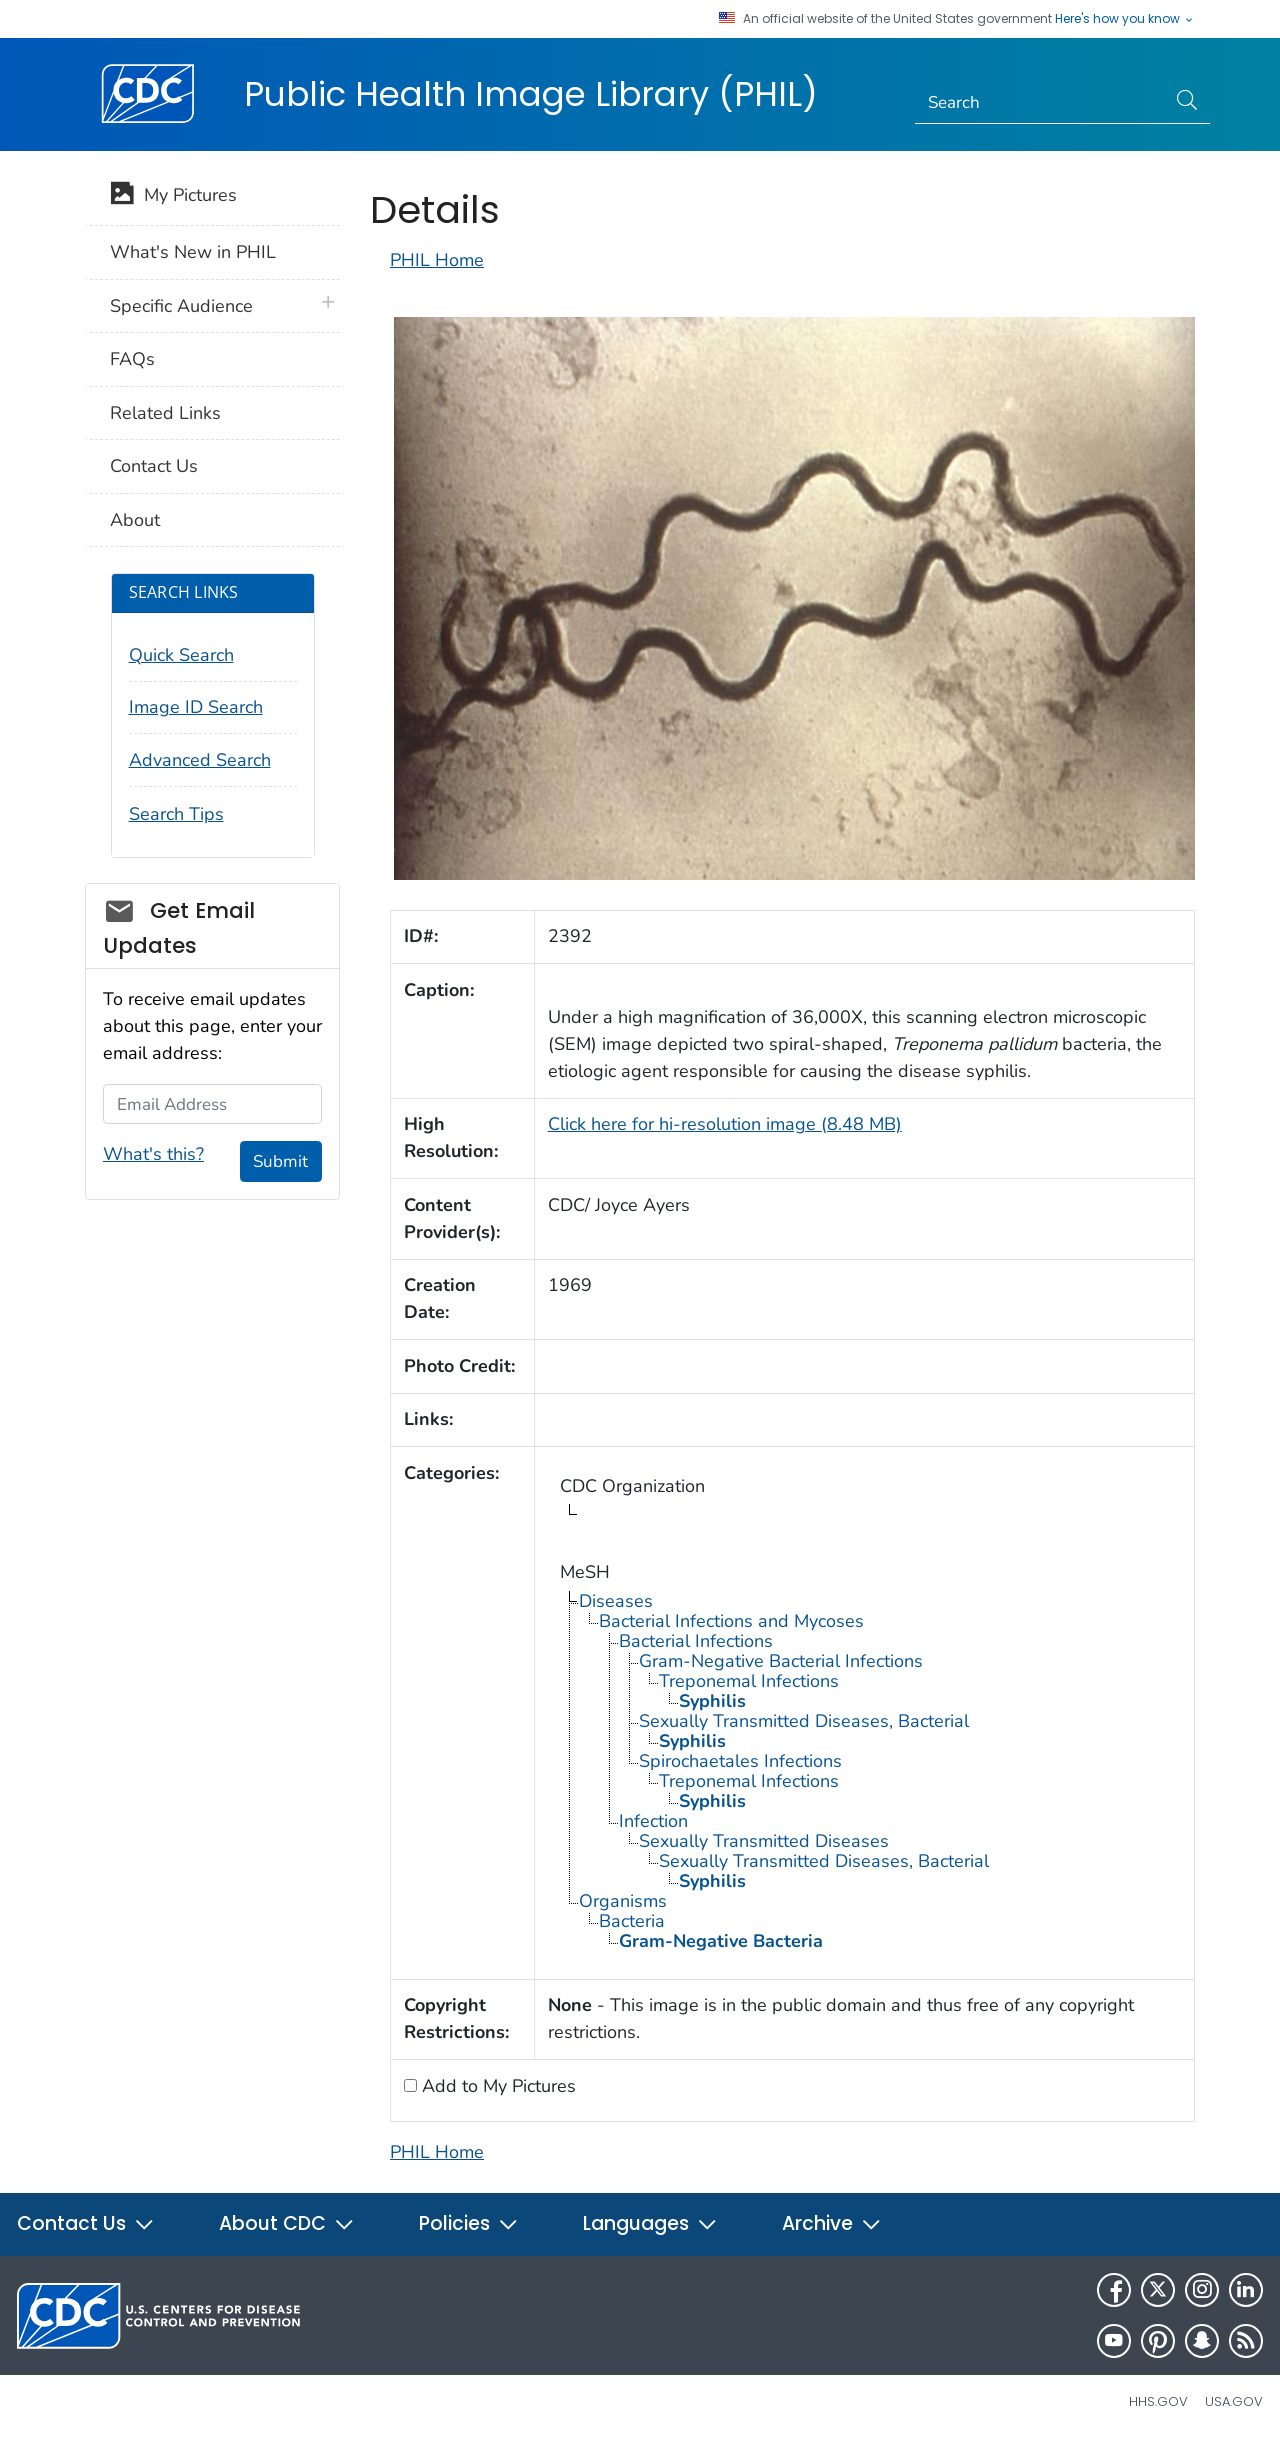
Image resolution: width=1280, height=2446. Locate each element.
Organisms (623, 1901)
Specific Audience (181, 306)
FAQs (132, 359)
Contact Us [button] (86, 2223)
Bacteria (632, 1921)
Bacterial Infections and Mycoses (731, 1621)
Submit (280, 1161)
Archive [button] (832, 2223)
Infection (653, 1821)
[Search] (1040, 103)
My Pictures (173, 197)
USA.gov (1234, 2401)
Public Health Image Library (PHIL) (531, 94)
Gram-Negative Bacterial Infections (781, 1661)
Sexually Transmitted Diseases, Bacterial (804, 1721)
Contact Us (154, 466)
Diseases (616, 1601)
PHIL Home (437, 260)
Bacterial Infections (696, 1641)
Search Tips (176, 814)
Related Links (165, 413)
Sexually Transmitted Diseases (764, 1841)
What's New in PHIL (193, 252)
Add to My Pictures (496, 2086)
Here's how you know (1125, 19)
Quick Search (181, 655)
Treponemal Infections (749, 1681)
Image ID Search (196, 707)
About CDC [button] (287, 2223)
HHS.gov (1158, 2401)
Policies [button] (469, 2223)
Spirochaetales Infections (740, 1761)
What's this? (153, 1154)
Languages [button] (650, 2223)
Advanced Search (200, 760)
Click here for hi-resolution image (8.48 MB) (725, 1124)
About (135, 520)
